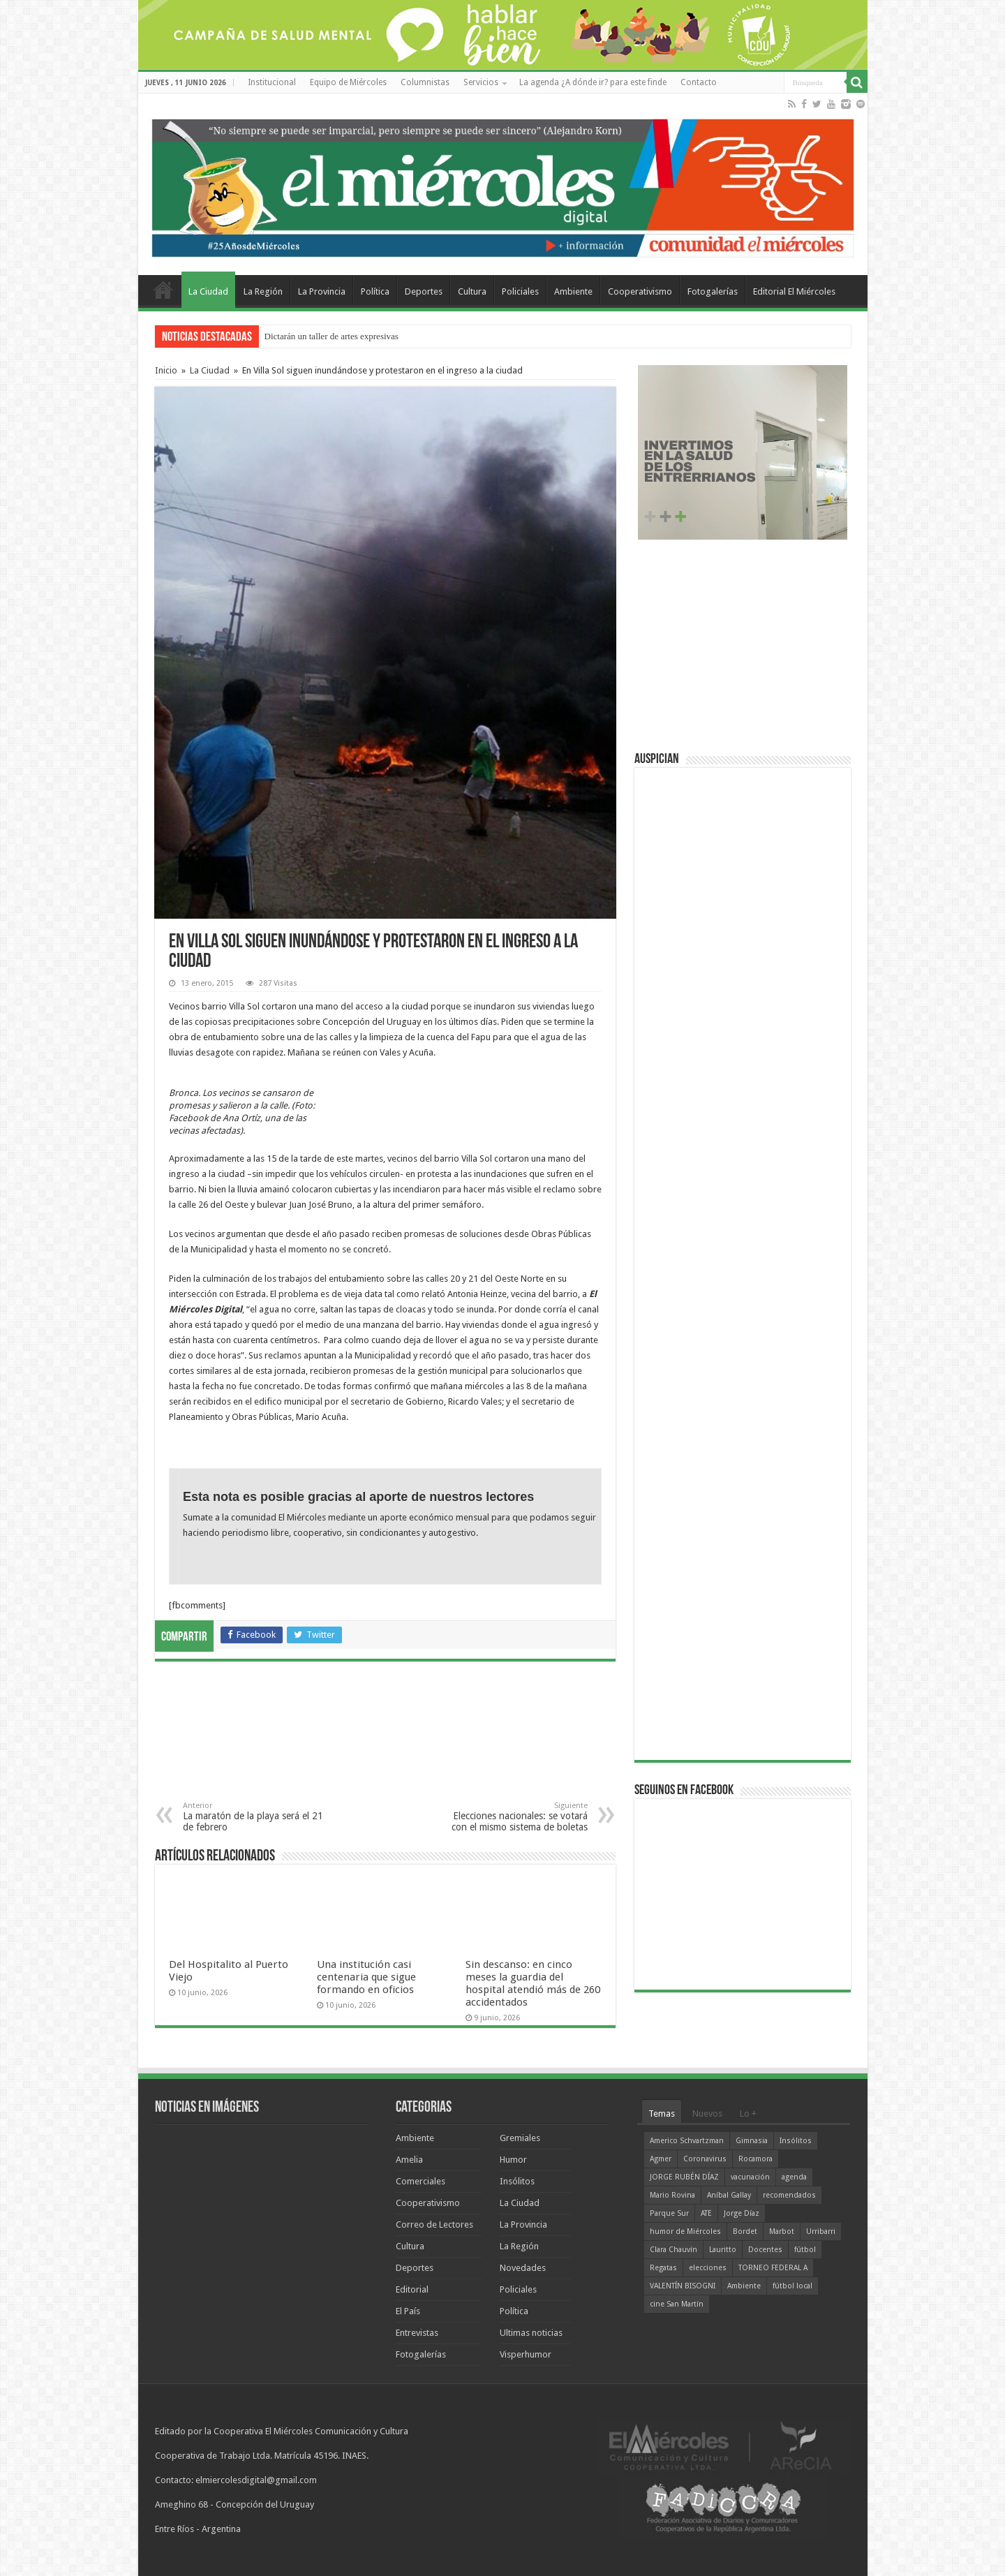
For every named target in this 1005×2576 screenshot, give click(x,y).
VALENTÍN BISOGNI (682, 2285)
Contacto (698, 82)
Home (163, 289)
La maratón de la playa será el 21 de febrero (254, 1817)
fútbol (805, 2249)
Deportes (423, 291)
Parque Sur (669, 2213)
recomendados (789, 2195)
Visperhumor (525, 2354)
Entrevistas (417, 2332)
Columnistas (425, 82)
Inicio (166, 370)
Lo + (748, 2113)
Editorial (412, 2289)
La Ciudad (208, 291)
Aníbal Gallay (729, 2195)
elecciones (708, 2267)
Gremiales (520, 2138)
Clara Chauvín (673, 2249)
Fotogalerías (712, 291)
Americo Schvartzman (687, 2140)
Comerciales (420, 2181)
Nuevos (707, 2113)
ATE (706, 2213)
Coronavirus (705, 2158)
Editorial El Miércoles (794, 291)
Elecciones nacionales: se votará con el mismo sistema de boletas (516, 1817)
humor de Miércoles (685, 2231)
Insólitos (517, 2181)
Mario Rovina (672, 2195)
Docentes (765, 2249)
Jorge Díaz (741, 2213)
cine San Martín (677, 2304)
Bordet (745, 2231)
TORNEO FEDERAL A (772, 2267)
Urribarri (820, 2231)
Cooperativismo (640, 291)
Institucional (272, 82)
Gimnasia (752, 2140)
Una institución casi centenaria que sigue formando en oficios (366, 1977)
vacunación (750, 2177)
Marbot (781, 2231)
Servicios (480, 82)
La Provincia (321, 291)
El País (408, 2311)
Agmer (660, 2158)
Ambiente (573, 291)
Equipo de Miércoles (348, 82)
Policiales (520, 291)
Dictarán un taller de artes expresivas (332, 336)
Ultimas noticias (531, 2332)
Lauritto (722, 2249)
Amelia (409, 2159)
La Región (263, 291)
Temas (661, 2113)
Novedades (523, 2268)
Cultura (472, 291)
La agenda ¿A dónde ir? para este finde (593, 82)
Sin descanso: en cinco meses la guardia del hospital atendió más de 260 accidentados (533, 1983)
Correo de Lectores (434, 2224)
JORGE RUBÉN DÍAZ (684, 2177)
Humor (513, 2159)
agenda (794, 2177)
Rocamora (755, 2158)
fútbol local (792, 2285)
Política (375, 291)
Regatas (663, 2267)
